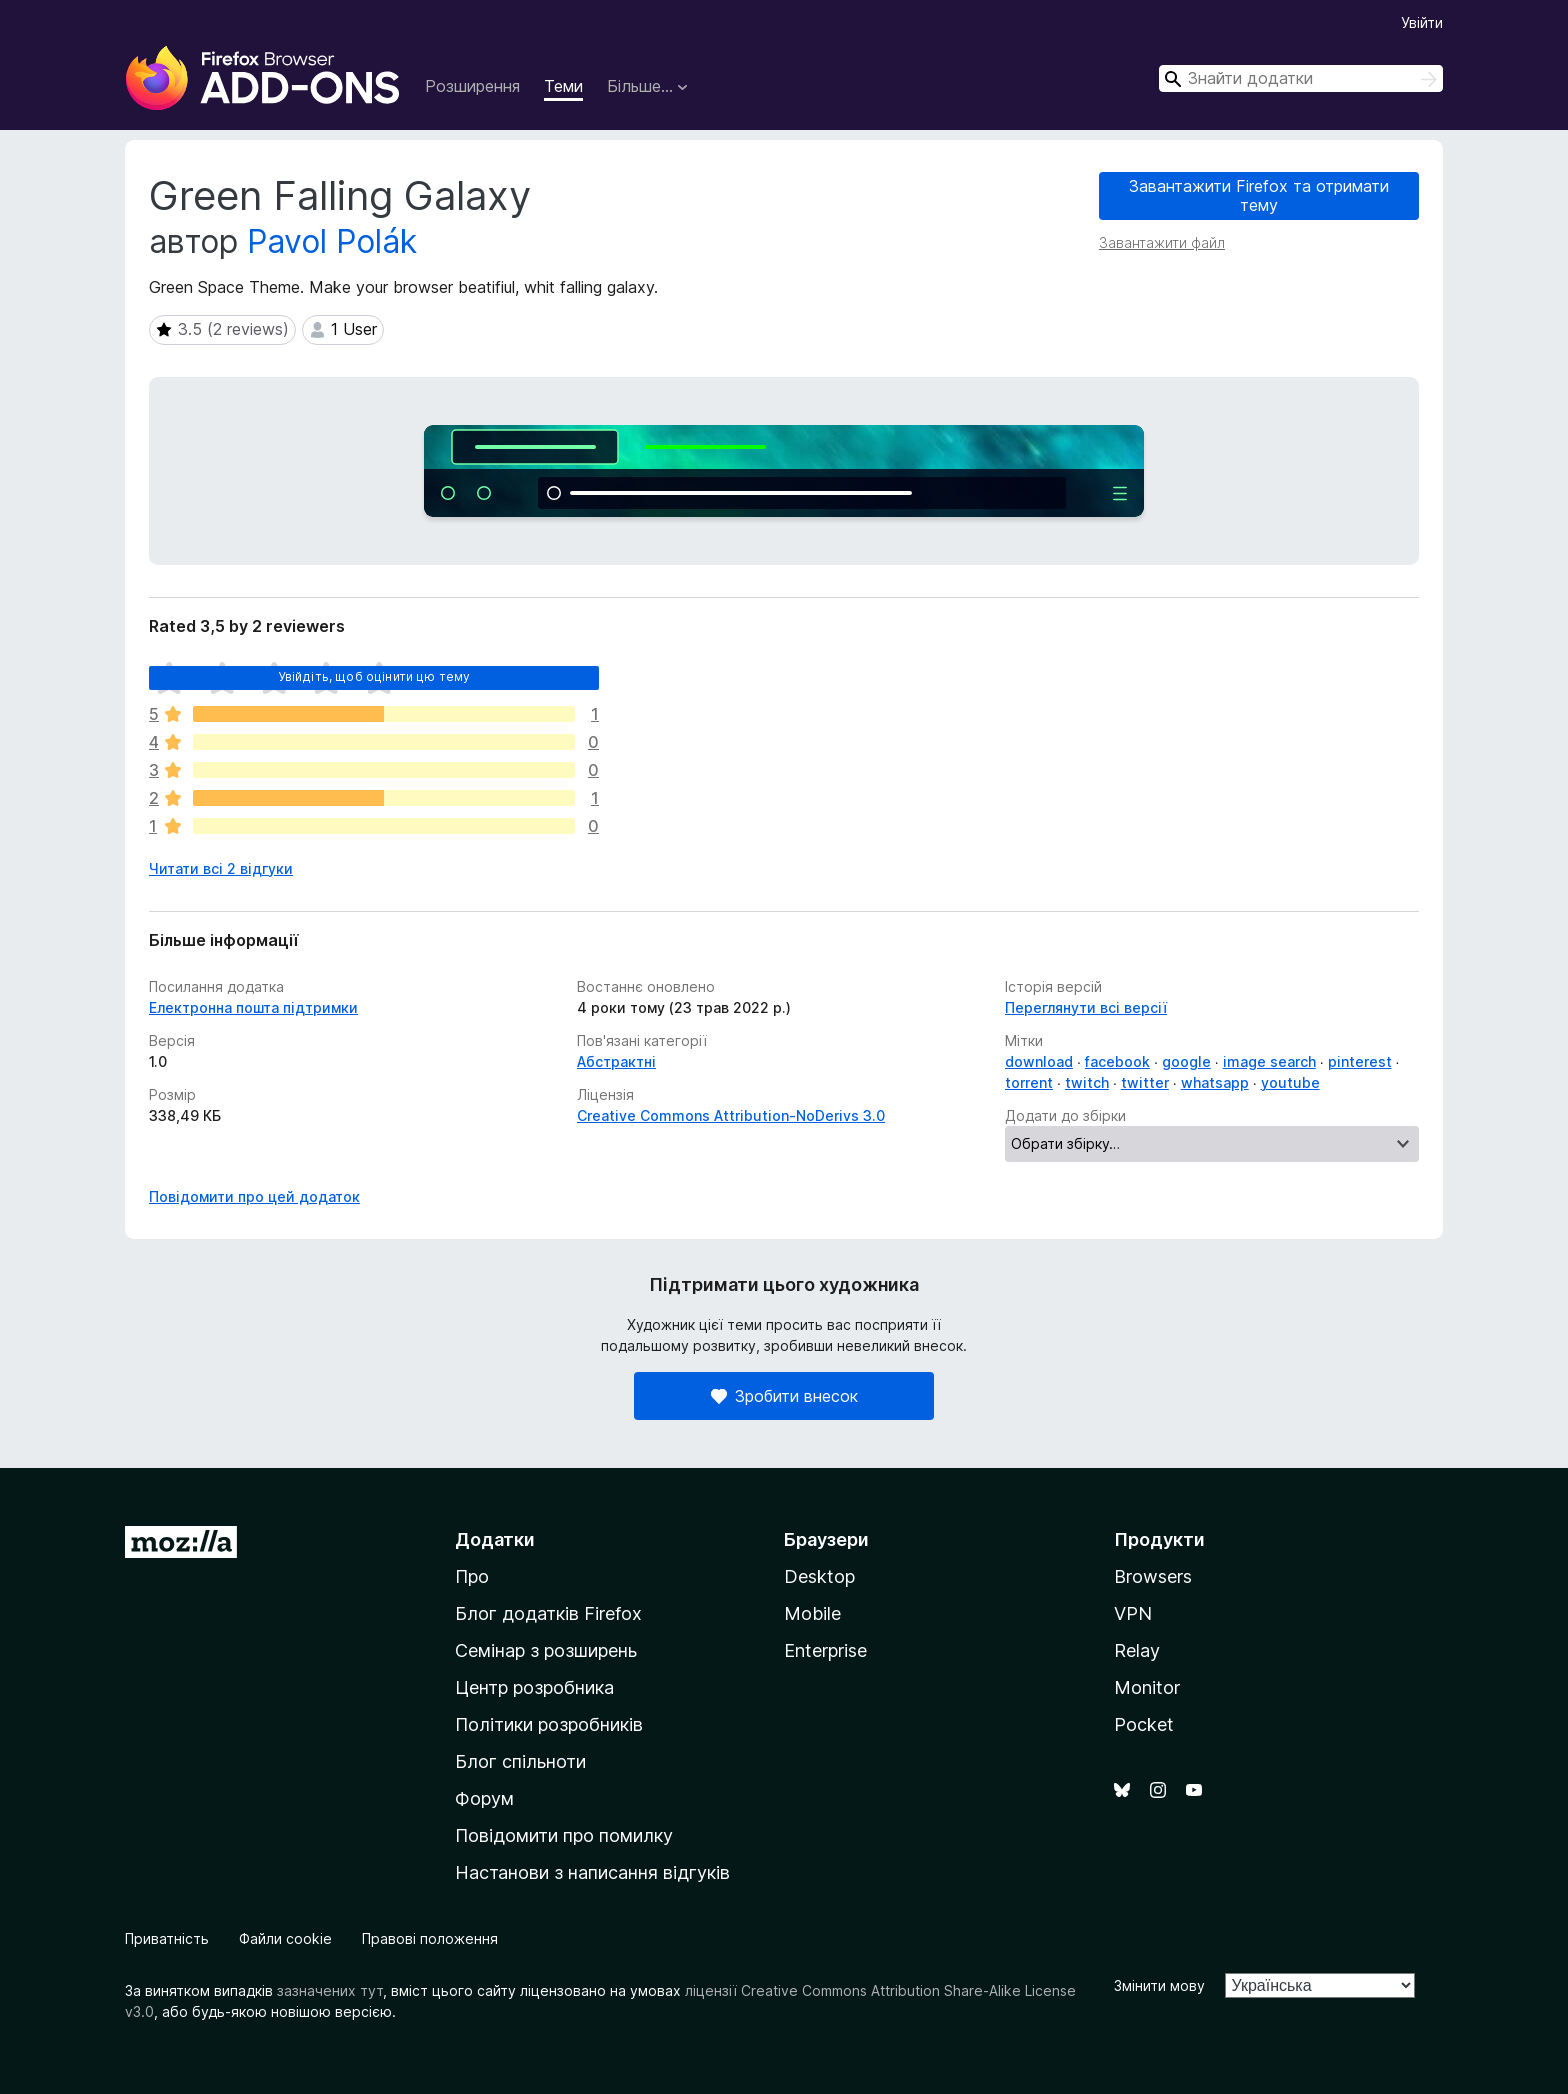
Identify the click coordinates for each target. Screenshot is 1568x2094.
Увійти (1422, 22)
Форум (484, 1798)
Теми (563, 86)
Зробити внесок (784, 1396)
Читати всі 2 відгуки (221, 868)
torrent (1029, 1082)
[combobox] (1301, 78)
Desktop (819, 1576)
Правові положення (430, 1938)
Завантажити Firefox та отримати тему (1259, 195)
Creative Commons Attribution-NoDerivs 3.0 (731, 1115)
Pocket (1144, 1724)
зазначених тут (330, 1990)
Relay (1137, 1650)
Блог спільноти (520, 1761)
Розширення (472, 86)
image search (1269, 1061)
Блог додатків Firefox (548, 1613)
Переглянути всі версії (1086, 1007)
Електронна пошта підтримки (253, 1007)
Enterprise (825, 1650)
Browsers (1153, 1576)
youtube (1290, 1082)
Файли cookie (285, 1938)
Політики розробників (549, 1724)
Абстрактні (616, 1061)
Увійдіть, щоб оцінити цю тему (374, 676)
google (1186, 1061)
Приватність (167, 1938)
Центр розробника (534, 1687)
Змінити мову (1159, 1985)
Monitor (1147, 1687)
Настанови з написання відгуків (592, 1872)
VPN (1133, 1613)
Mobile (812, 1613)
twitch (1087, 1082)
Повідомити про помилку (564, 1835)
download (1039, 1061)
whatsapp (1215, 1082)
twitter (1145, 1082)
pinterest (1360, 1061)
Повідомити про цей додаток (254, 1196)
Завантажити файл (1162, 242)
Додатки (495, 1539)
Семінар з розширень (546, 1650)
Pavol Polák (332, 241)
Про (472, 1576)
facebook (1117, 1061)
